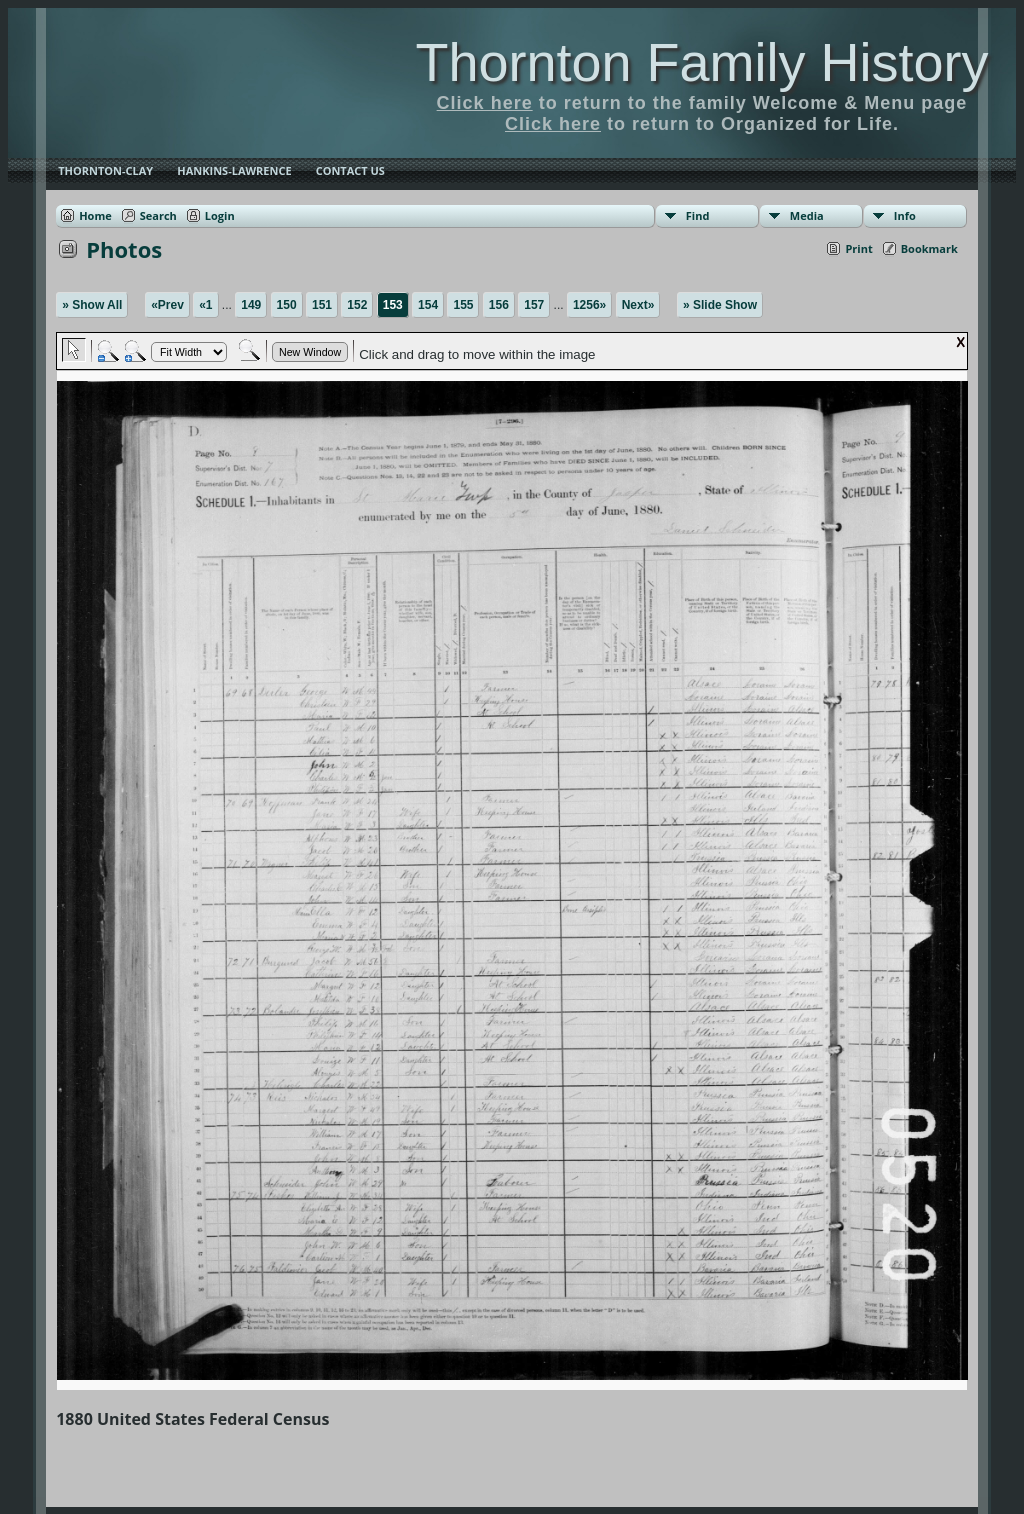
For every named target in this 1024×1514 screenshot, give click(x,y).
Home (95, 215)
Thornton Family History (701, 62)
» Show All (92, 305)
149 (251, 305)
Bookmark (929, 248)
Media (807, 215)
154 (428, 305)
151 (322, 305)
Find (698, 215)
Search (158, 215)
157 (534, 305)
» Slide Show (720, 305)
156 (499, 305)
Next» (638, 305)
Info (905, 215)
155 (463, 305)
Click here (485, 103)
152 (357, 305)
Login (220, 215)
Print (858, 248)
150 (287, 305)
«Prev (167, 305)
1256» (589, 305)
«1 (205, 305)
